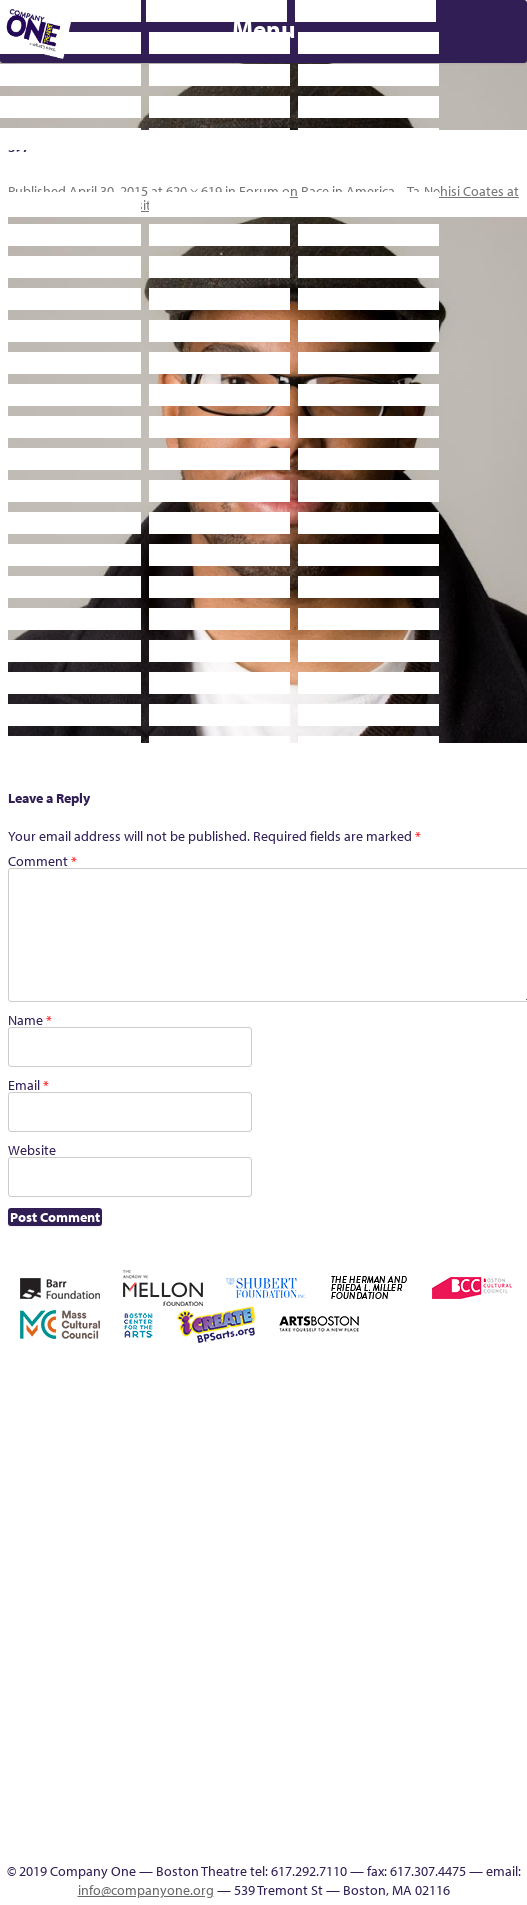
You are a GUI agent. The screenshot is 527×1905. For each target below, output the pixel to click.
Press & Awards (275, 797)
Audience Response (390, 1766)
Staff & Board (360, 1598)
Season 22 (187, 1598)
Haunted (186, 1526)
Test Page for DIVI (418, 1598)
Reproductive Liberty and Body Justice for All (100, 1574)
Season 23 (216, 1598)
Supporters (423, 765)
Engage (390, 1622)
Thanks (448, 1814)
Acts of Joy (156, 1406)
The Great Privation (505, 1598)
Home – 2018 (216, 1526)
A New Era (98, 1406)
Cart (504, 1406)
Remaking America (70, 1598)
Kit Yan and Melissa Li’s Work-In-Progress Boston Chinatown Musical (331, 1478)
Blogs (389, 1742)
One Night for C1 (12, 1598)
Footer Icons (215, 1814)
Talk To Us (332, 1814)
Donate (71, 1526)
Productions (302, 1814)
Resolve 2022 (157, 1598)
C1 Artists (360, 1814)
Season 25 (245, 1598)
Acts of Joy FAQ (185, 1406)
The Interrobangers (12, 1814)
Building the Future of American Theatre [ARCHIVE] (417, 1382)
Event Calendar (273, 1814)
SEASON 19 (419, 1814)
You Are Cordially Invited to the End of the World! (157, 1790)
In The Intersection (389, 1790)
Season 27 (303, 1598)
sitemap (187, 1814)
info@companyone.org (146, 1890)
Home (14, 1406)
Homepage (244, 1526)
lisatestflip (390, 1526)
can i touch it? (475, 1406)
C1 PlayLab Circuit (390, 1646)
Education (99, 1526)
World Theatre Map (389, 1718)
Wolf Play (99, 1814)
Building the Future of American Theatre (388, 1382)
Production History (41, 1598)
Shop (332, 1598)
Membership (419, 1526)
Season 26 (274, 1598)
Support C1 (389, 1598)
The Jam (41, 1814)
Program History (389, 1670)
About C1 (127, 1406)
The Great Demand (476, 1598)
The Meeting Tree (70, 1814)
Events (390, 1814)
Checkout (13, 1526)
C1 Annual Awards (127, 797)
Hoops (273, 1526)
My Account (477, 1526)
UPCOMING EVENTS (389, 1694)
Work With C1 (129, 1814)
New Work (505, 1526)
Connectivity (42, 1526)
